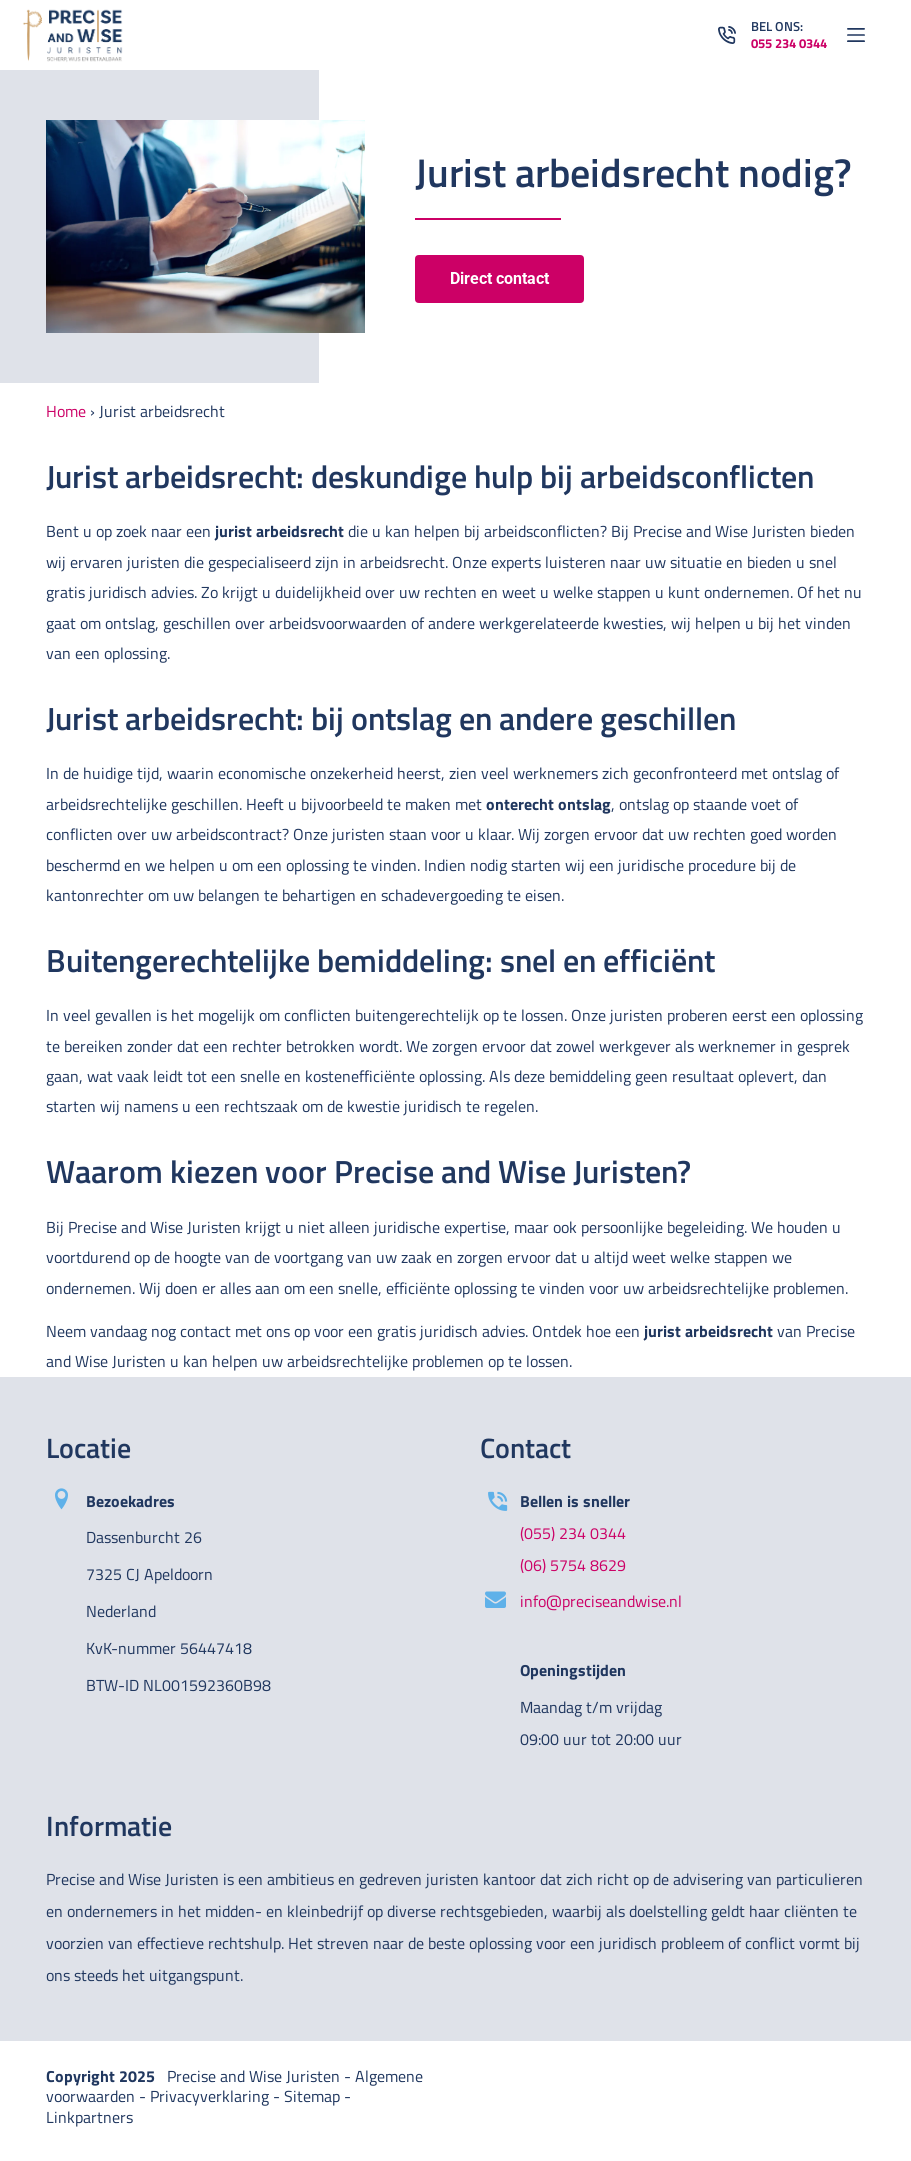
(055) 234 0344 (573, 1533)
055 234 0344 (789, 43)
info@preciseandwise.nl (601, 1601)
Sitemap (312, 2096)
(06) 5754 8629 (573, 1565)
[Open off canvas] (856, 35)
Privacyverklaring (209, 2096)
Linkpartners (89, 2117)
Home (66, 411)
